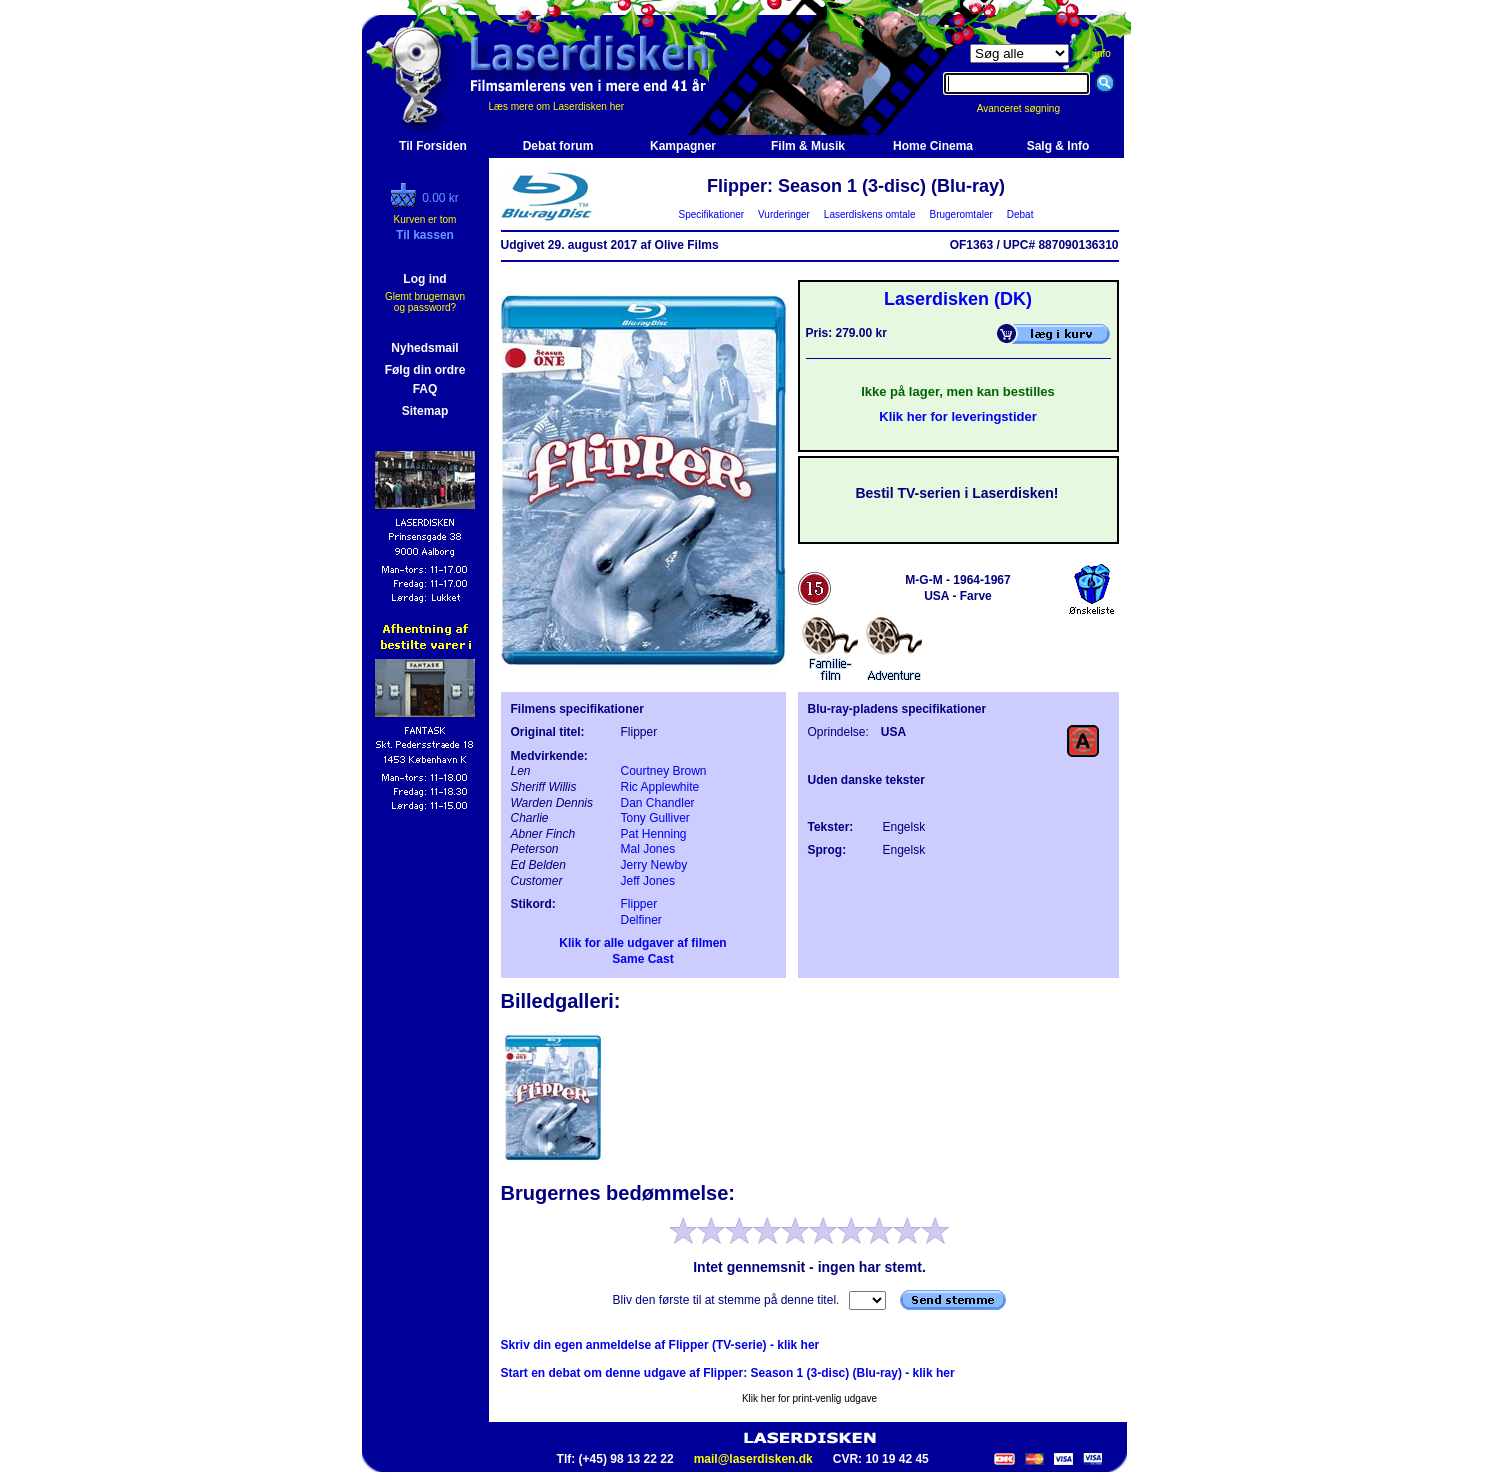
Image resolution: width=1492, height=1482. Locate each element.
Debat (1020, 214)
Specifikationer (711, 214)
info (1103, 53)
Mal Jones (648, 849)
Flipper (639, 904)
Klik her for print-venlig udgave (809, 1398)
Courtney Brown (664, 771)
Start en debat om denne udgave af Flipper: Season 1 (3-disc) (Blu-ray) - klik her (728, 1373)
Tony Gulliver (655, 818)
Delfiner (641, 920)
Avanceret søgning (1029, 108)
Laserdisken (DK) (958, 299)
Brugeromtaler (961, 214)
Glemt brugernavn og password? (425, 302)
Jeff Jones (648, 881)
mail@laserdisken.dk (753, 1459)
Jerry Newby (654, 865)
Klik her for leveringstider (958, 416)
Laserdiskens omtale (869, 214)
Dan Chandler (658, 803)
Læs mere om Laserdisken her (557, 106)
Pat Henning (654, 834)
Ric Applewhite (660, 787)
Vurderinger (784, 214)
